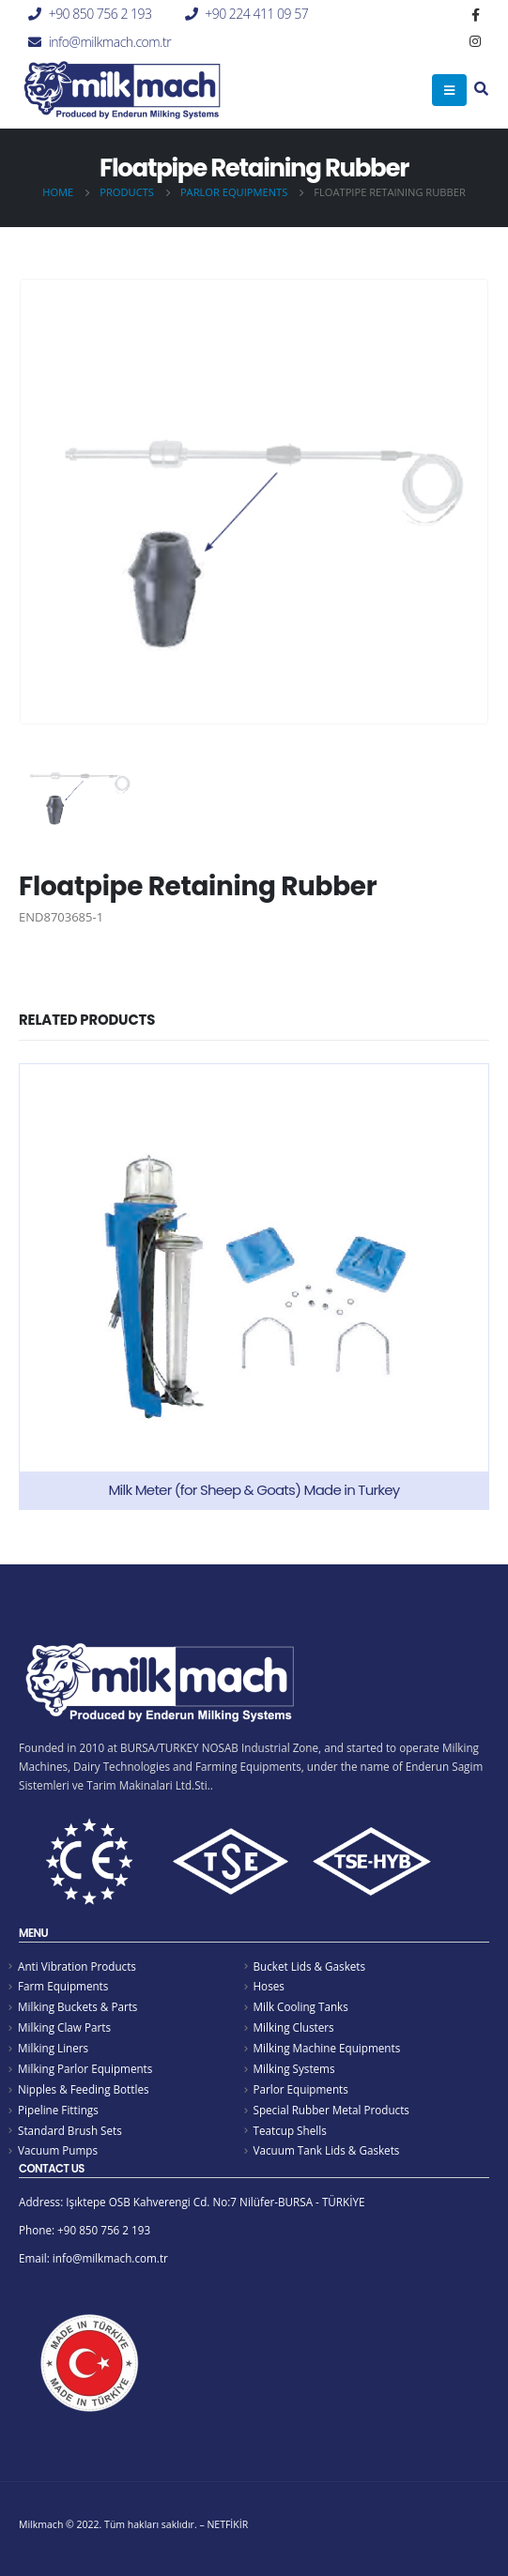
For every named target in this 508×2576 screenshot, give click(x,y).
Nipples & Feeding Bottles (83, 2088)
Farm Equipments (63, 1985)
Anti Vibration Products (77, 1966)
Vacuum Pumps (58, 2149)
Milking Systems (294, 2068)
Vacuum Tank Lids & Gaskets (327, 2149)
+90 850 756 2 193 (100, 14)
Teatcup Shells (290, 2130)
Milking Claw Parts (64, 2027)
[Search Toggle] (481, 90)
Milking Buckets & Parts (77, 2006)
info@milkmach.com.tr (110, 42)
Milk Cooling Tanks (301, 2006)
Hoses (269, 1985)
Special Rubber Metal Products (331, 2109)
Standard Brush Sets (70, 2130)
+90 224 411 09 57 (256, 14)
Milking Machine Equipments (327, 2047)
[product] (254, 1287)
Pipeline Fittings (58, 2109)
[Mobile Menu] (449, 90)
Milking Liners (53, 2047)
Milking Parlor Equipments (85, 2068)
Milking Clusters (294, 2027)
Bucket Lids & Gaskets (310, 1966)
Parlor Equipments (301, 2088)
